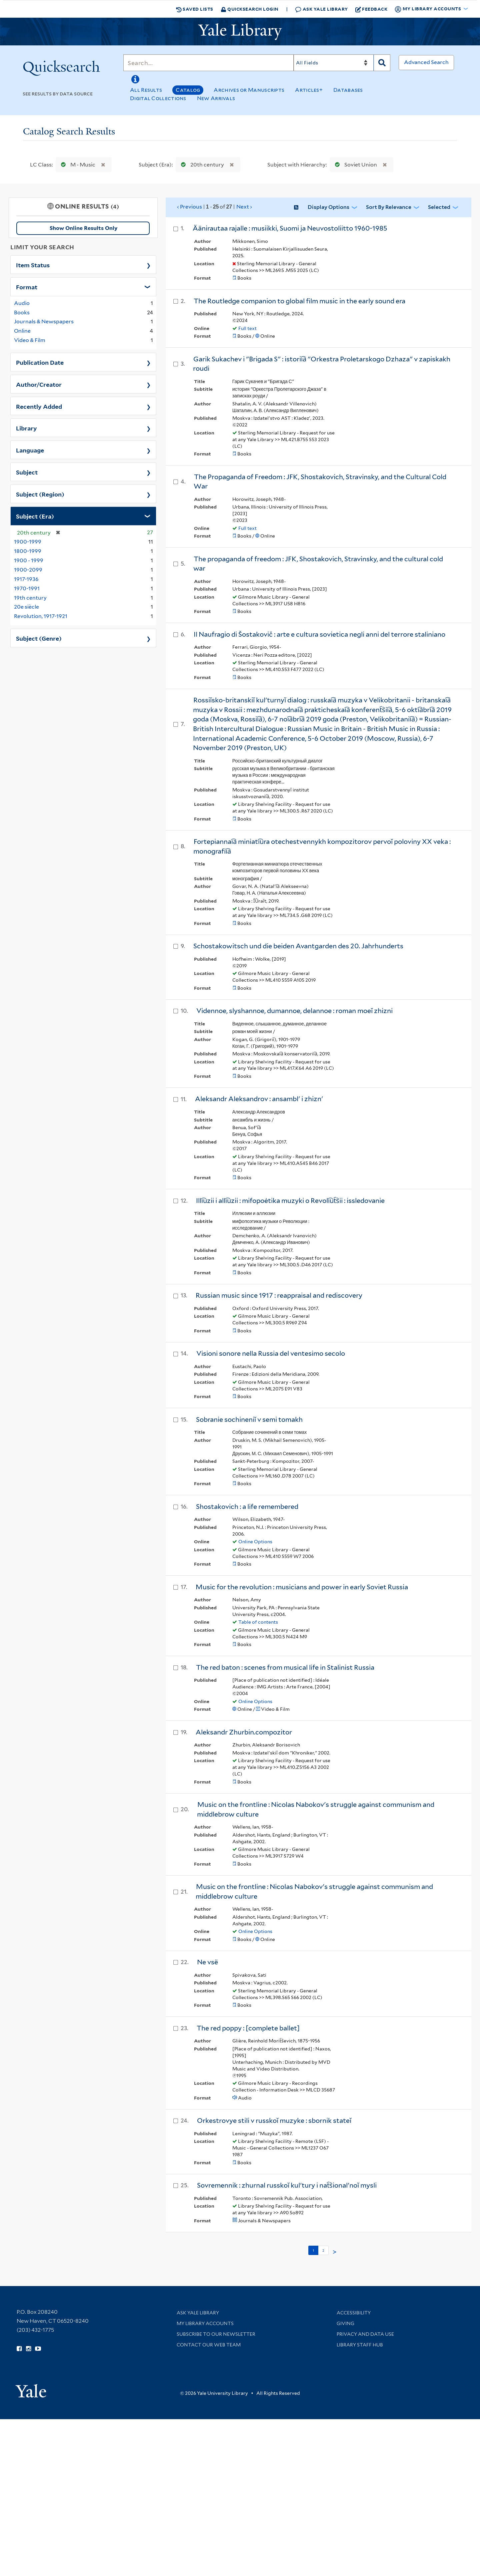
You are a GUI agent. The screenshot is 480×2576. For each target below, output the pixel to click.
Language (30, 450)
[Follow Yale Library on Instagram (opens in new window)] (28, 2349)
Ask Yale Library (321, 9)
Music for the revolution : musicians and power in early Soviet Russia (302, 1587)
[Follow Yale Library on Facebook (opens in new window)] (19, 2349)
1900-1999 (27, 542)
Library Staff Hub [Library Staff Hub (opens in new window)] (360, 2344)
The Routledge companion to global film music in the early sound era (299, 301)
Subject (27, 472)
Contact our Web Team (209, 2344)
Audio (22, 303)
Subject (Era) (35, 516)
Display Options (328, 207)
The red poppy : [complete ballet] (248, 2028)
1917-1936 (26, 579)
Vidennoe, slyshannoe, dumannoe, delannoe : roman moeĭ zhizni (294, 1011)
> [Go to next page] (335, 2252)
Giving (345, 2323)
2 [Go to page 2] (323, 2250)
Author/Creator (39, 384)
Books (22, 312)
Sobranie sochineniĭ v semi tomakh (249, 1419)
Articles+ (309, 90)
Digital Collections (158, 98)
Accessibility (354, 2312)
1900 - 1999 (28, 560)
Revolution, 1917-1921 (40, 616)
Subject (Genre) (39, 638)
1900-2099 (28, 570)
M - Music (76, 165)
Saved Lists (194, 9)
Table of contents (258, 1622)
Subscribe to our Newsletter (216, 2334)
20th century (201, 165)
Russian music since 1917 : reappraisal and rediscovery (279, 1295)
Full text (247, 328)
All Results (146, 90)
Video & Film (29, 340)
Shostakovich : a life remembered (247, 1507)
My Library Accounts (205, 2323)
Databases (348, 90)
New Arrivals (216, 98)
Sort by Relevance (388, 207)
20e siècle (26, 607)
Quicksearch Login (250, 9)
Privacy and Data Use (365, 2334)
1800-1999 (27, 551)
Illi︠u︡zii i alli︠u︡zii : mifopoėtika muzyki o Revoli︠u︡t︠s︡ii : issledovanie (290, 1201)
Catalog (188, 90)
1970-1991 (27, 588)
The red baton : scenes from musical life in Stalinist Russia (285, 1667)
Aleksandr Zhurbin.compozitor (244, 1732)
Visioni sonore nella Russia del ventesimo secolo (270, 1353)
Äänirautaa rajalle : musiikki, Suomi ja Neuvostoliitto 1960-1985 (290, 228)
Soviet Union (354, 165)
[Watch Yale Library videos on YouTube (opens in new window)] (38, 2349)
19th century (30, 598)
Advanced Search (426, 62)
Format (26, 287)
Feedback (371, 9)
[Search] (208, 62)
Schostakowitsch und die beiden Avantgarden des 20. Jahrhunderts (298, 946)
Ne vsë (207, 1962)
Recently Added (39, 406)
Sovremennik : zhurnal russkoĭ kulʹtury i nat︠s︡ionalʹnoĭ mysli (287, 2185)
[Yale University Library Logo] (240, 32)
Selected (439, 207)
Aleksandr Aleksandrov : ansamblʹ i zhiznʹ (259, 1099)
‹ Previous (215, 207)
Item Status (33, 265)
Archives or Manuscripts (249, 90)
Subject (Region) (40, 494)
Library (26, 428)
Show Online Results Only (83, 228)
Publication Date (40, 362)
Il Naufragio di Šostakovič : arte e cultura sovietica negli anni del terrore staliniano (319, 634)
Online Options (255, 1541)
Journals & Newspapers (44, 321)
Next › (244, 207)
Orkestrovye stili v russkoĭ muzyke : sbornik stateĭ (274, 2121)
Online (22, 331)
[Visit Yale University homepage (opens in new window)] (31, 2388)
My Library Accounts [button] (428, 9)
